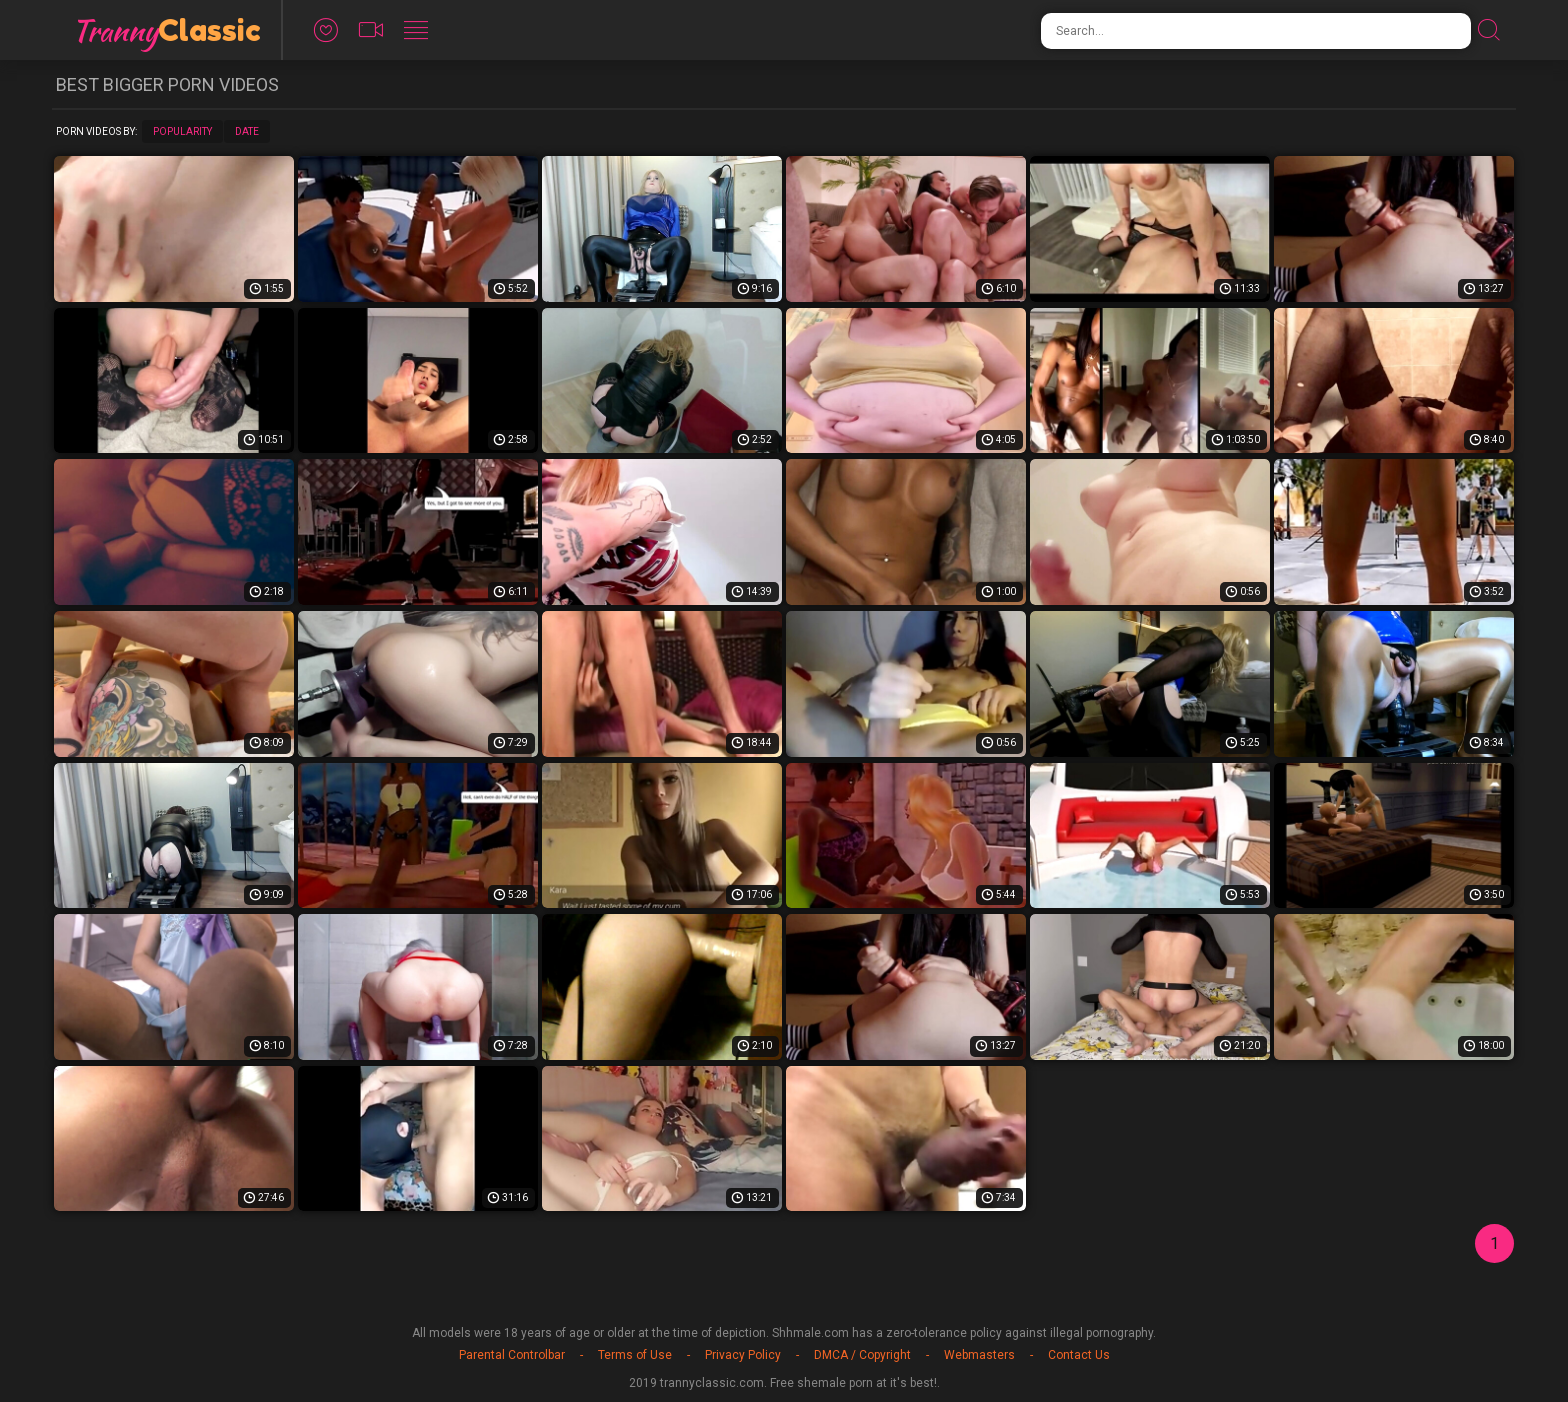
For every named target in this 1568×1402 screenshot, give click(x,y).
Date (247, 131)
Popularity (182, 131)
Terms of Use (635, 1355)
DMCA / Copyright (862, 1355)
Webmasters (979, 1355)
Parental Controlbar (512, 1355)
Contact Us (1079, 1355)
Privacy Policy (743, 1355)
